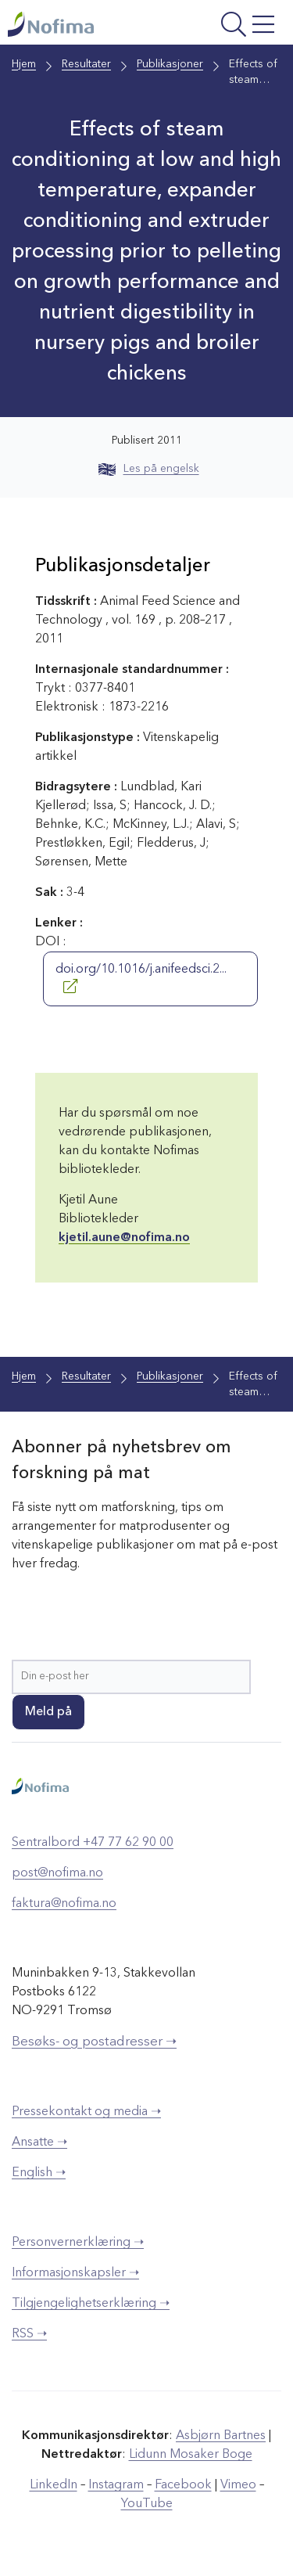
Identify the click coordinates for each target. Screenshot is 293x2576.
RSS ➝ (29, 2334)
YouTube (147, 2504)
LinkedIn (53, 2485)
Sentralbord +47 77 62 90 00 (92, 1843)
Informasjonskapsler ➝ (75, 2273)
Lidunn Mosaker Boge (190, 2454)
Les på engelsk (148, 468)
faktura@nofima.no (64, 1904)
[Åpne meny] (229, 26)
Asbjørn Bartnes (221, 2436)
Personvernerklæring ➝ (78, 2242)
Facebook (183, 2485)
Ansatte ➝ (39, 2142)
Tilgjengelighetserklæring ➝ (91, 2303)
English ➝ (39, 2173)
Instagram (116, 2485)
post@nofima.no (57, 1873)
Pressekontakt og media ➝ (86, 2112)
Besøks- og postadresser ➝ (94, 2042)
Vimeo (238, 2485)
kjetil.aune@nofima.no (124, 1238)
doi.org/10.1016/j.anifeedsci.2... (141, 978)
